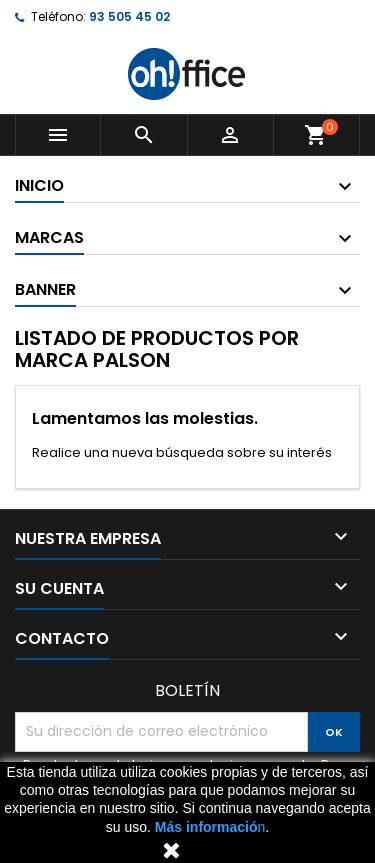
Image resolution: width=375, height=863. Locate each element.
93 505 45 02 (129, 16)
